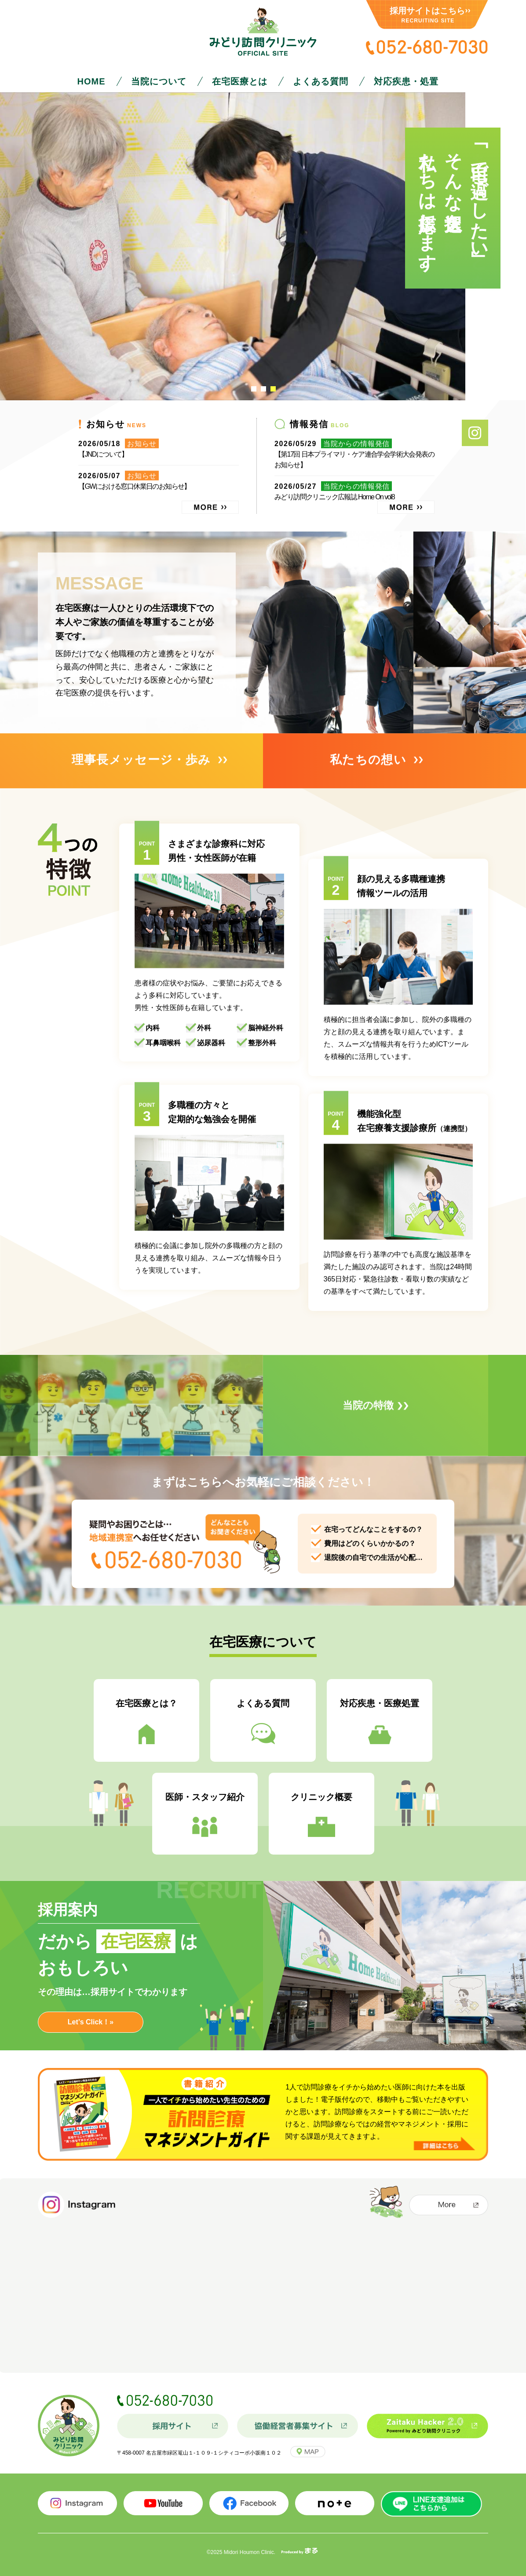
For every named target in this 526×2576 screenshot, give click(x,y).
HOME (91, 81)
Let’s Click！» (90, 2022)
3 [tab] (273, 389)
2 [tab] (263, 389)
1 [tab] (253, 389)
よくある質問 (320, 81)
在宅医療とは (239, 81)
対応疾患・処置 (406, 81)
